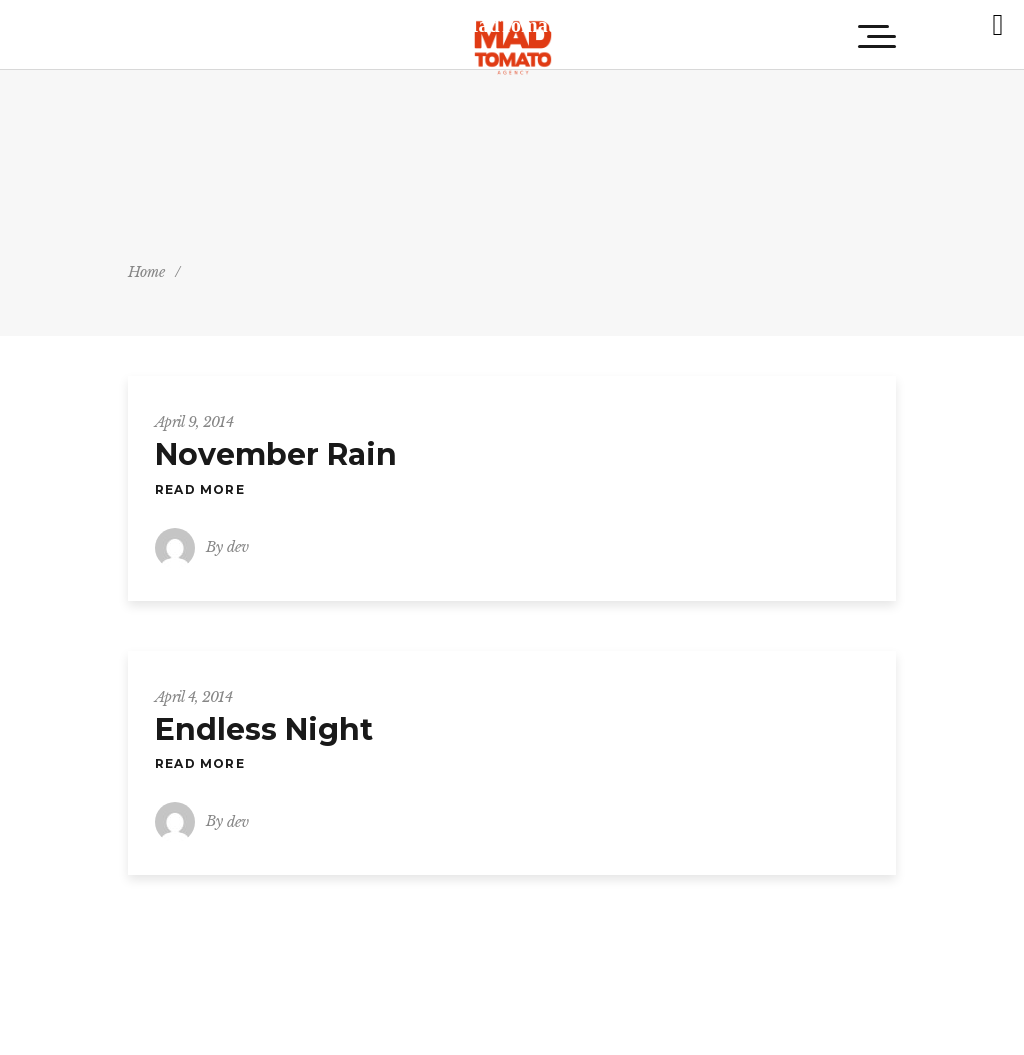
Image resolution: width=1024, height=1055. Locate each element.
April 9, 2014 (194, 422)
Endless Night (264, 729)
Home (146, 272)
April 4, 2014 (193, 697)
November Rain (276, 454)
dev (238, 547)
